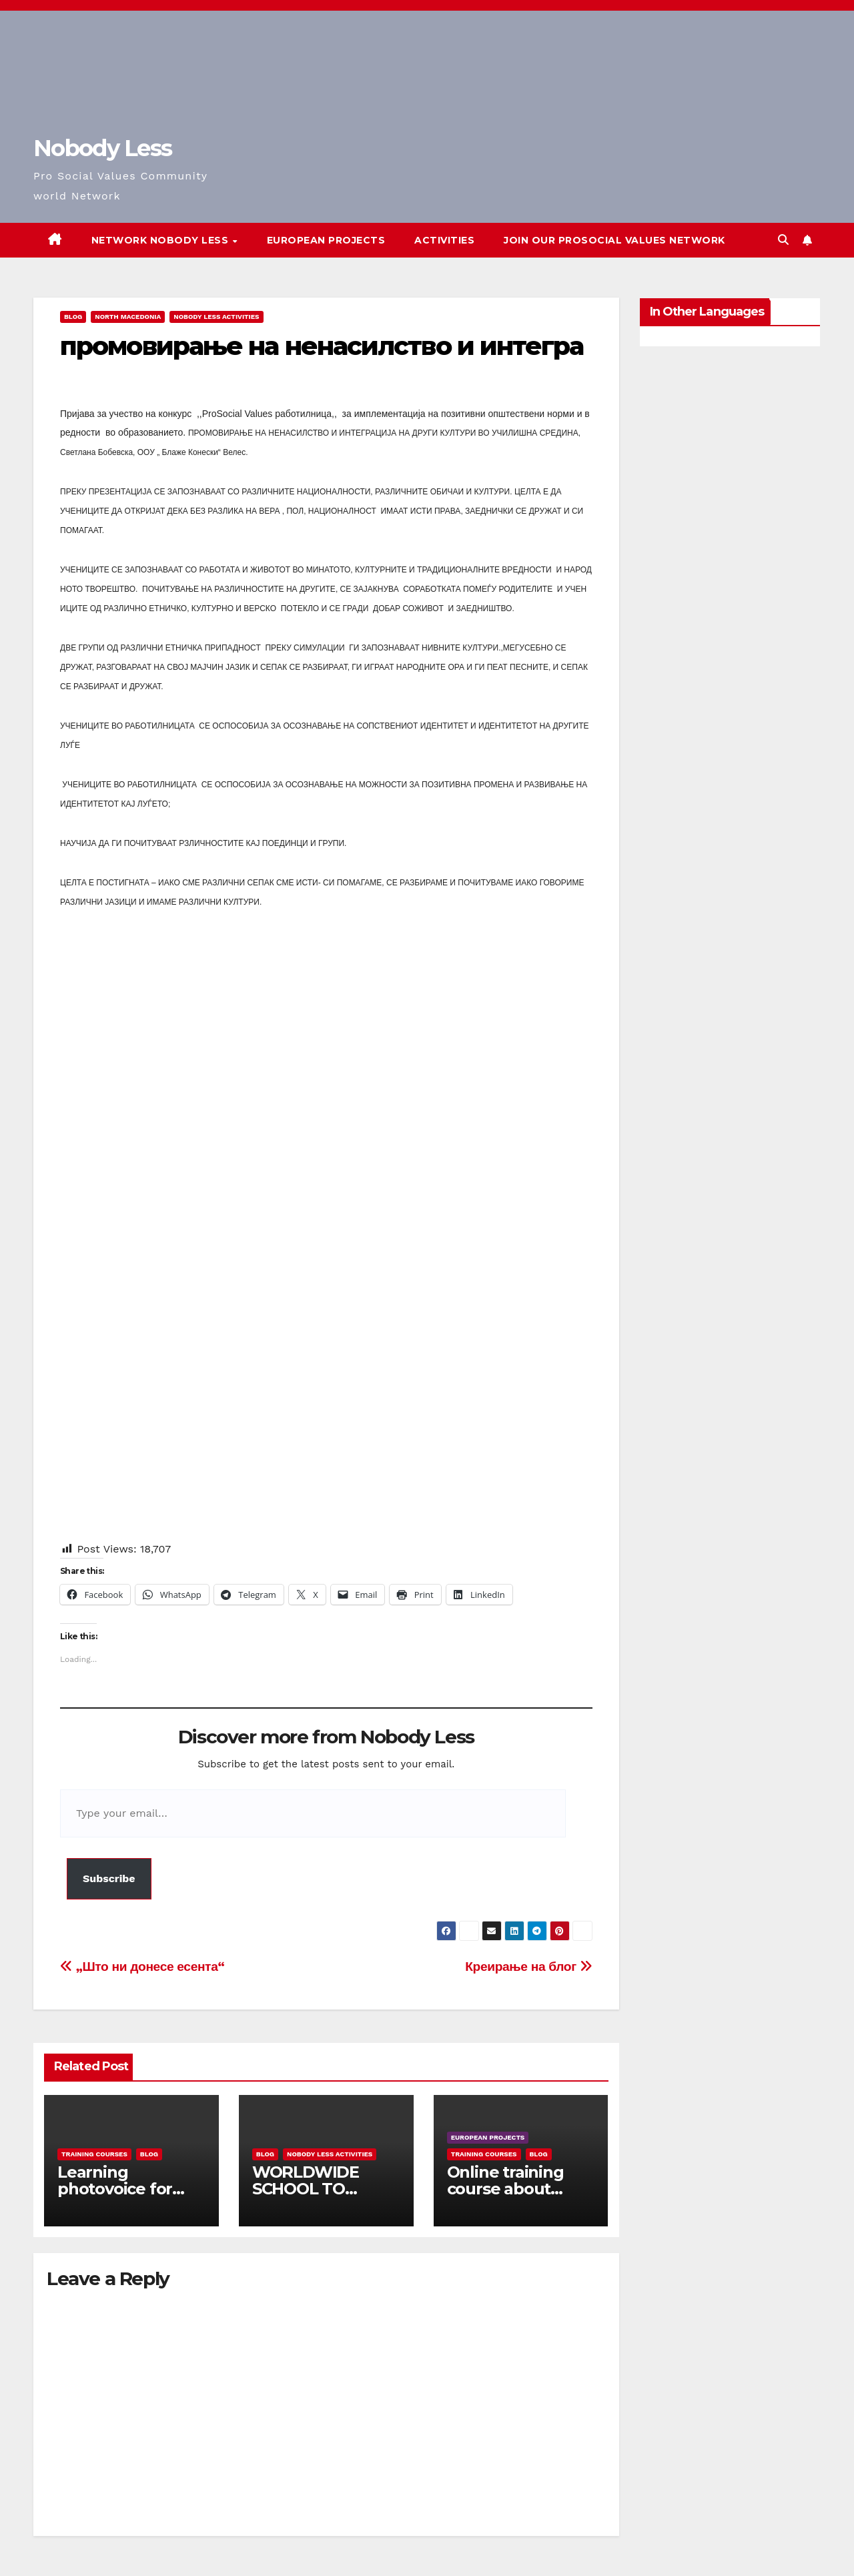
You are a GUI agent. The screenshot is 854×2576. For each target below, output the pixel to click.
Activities (444, 240)
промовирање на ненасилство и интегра (322, 346)
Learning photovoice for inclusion (114, 2188)
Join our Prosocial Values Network (614, 240)
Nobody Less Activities (216, 316)
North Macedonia (128, 316)
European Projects (326, 240)
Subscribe (109, 1878)
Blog (73, 316)
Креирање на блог (528, 1966)
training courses (94, 2154)
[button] (783, 240)
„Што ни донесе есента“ (142, 1966)
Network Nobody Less (161, 240)
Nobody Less (102, 148)
